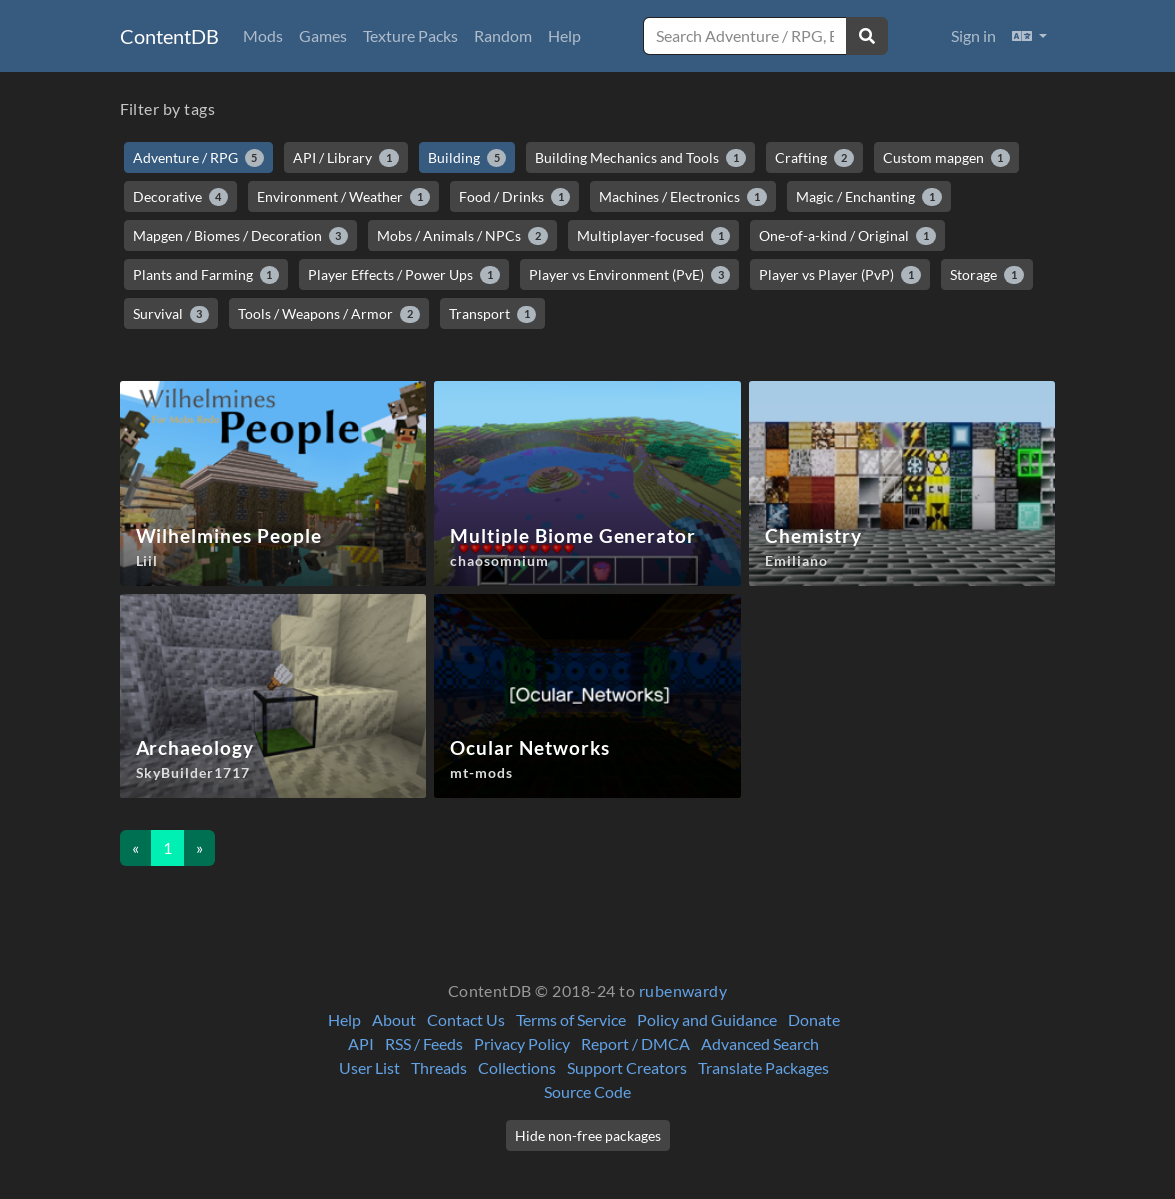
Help (564, 35)
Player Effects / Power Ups (404, 275)
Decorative (181, 197)
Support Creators (627, 1067)
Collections (517, 1067)
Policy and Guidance (707, 1019)
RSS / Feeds (424, 1043)
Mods (263, 35)
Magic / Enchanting (869, 197)
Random (503, 35)
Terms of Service (571, 1019)
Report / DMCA (635, 1043)
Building (467, 158)
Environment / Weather (343, 197)
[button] (1029, 36)
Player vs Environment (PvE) (630, 275)
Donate (814, 1019)
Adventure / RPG (199, 158)
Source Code (587, 1091)
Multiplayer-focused (654, 236)
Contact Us (466, 1019)
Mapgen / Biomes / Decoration (241, 236)
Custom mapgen (947, 158)
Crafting (814, 158)
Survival (171, 314)
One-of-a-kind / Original (847, 236)
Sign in (973, 35)
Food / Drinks (515, 197)
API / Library (346, 158)
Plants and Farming (206, 275)
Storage (987, 275)
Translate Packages (763, 1067)
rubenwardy (683, 990)
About (394, 1019)
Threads (439, 1067)
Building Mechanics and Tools (640, 158)
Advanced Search (760, 1043)
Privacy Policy (522, 1043)
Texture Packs (410, 35)
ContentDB (169, 36)
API (361, 1043)
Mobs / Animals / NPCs (462, 236)
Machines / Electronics (683, 197)
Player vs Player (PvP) (840, 275)
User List (369, 1067)
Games (323, 35)
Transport (493, 314)
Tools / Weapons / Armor (329, 314)
